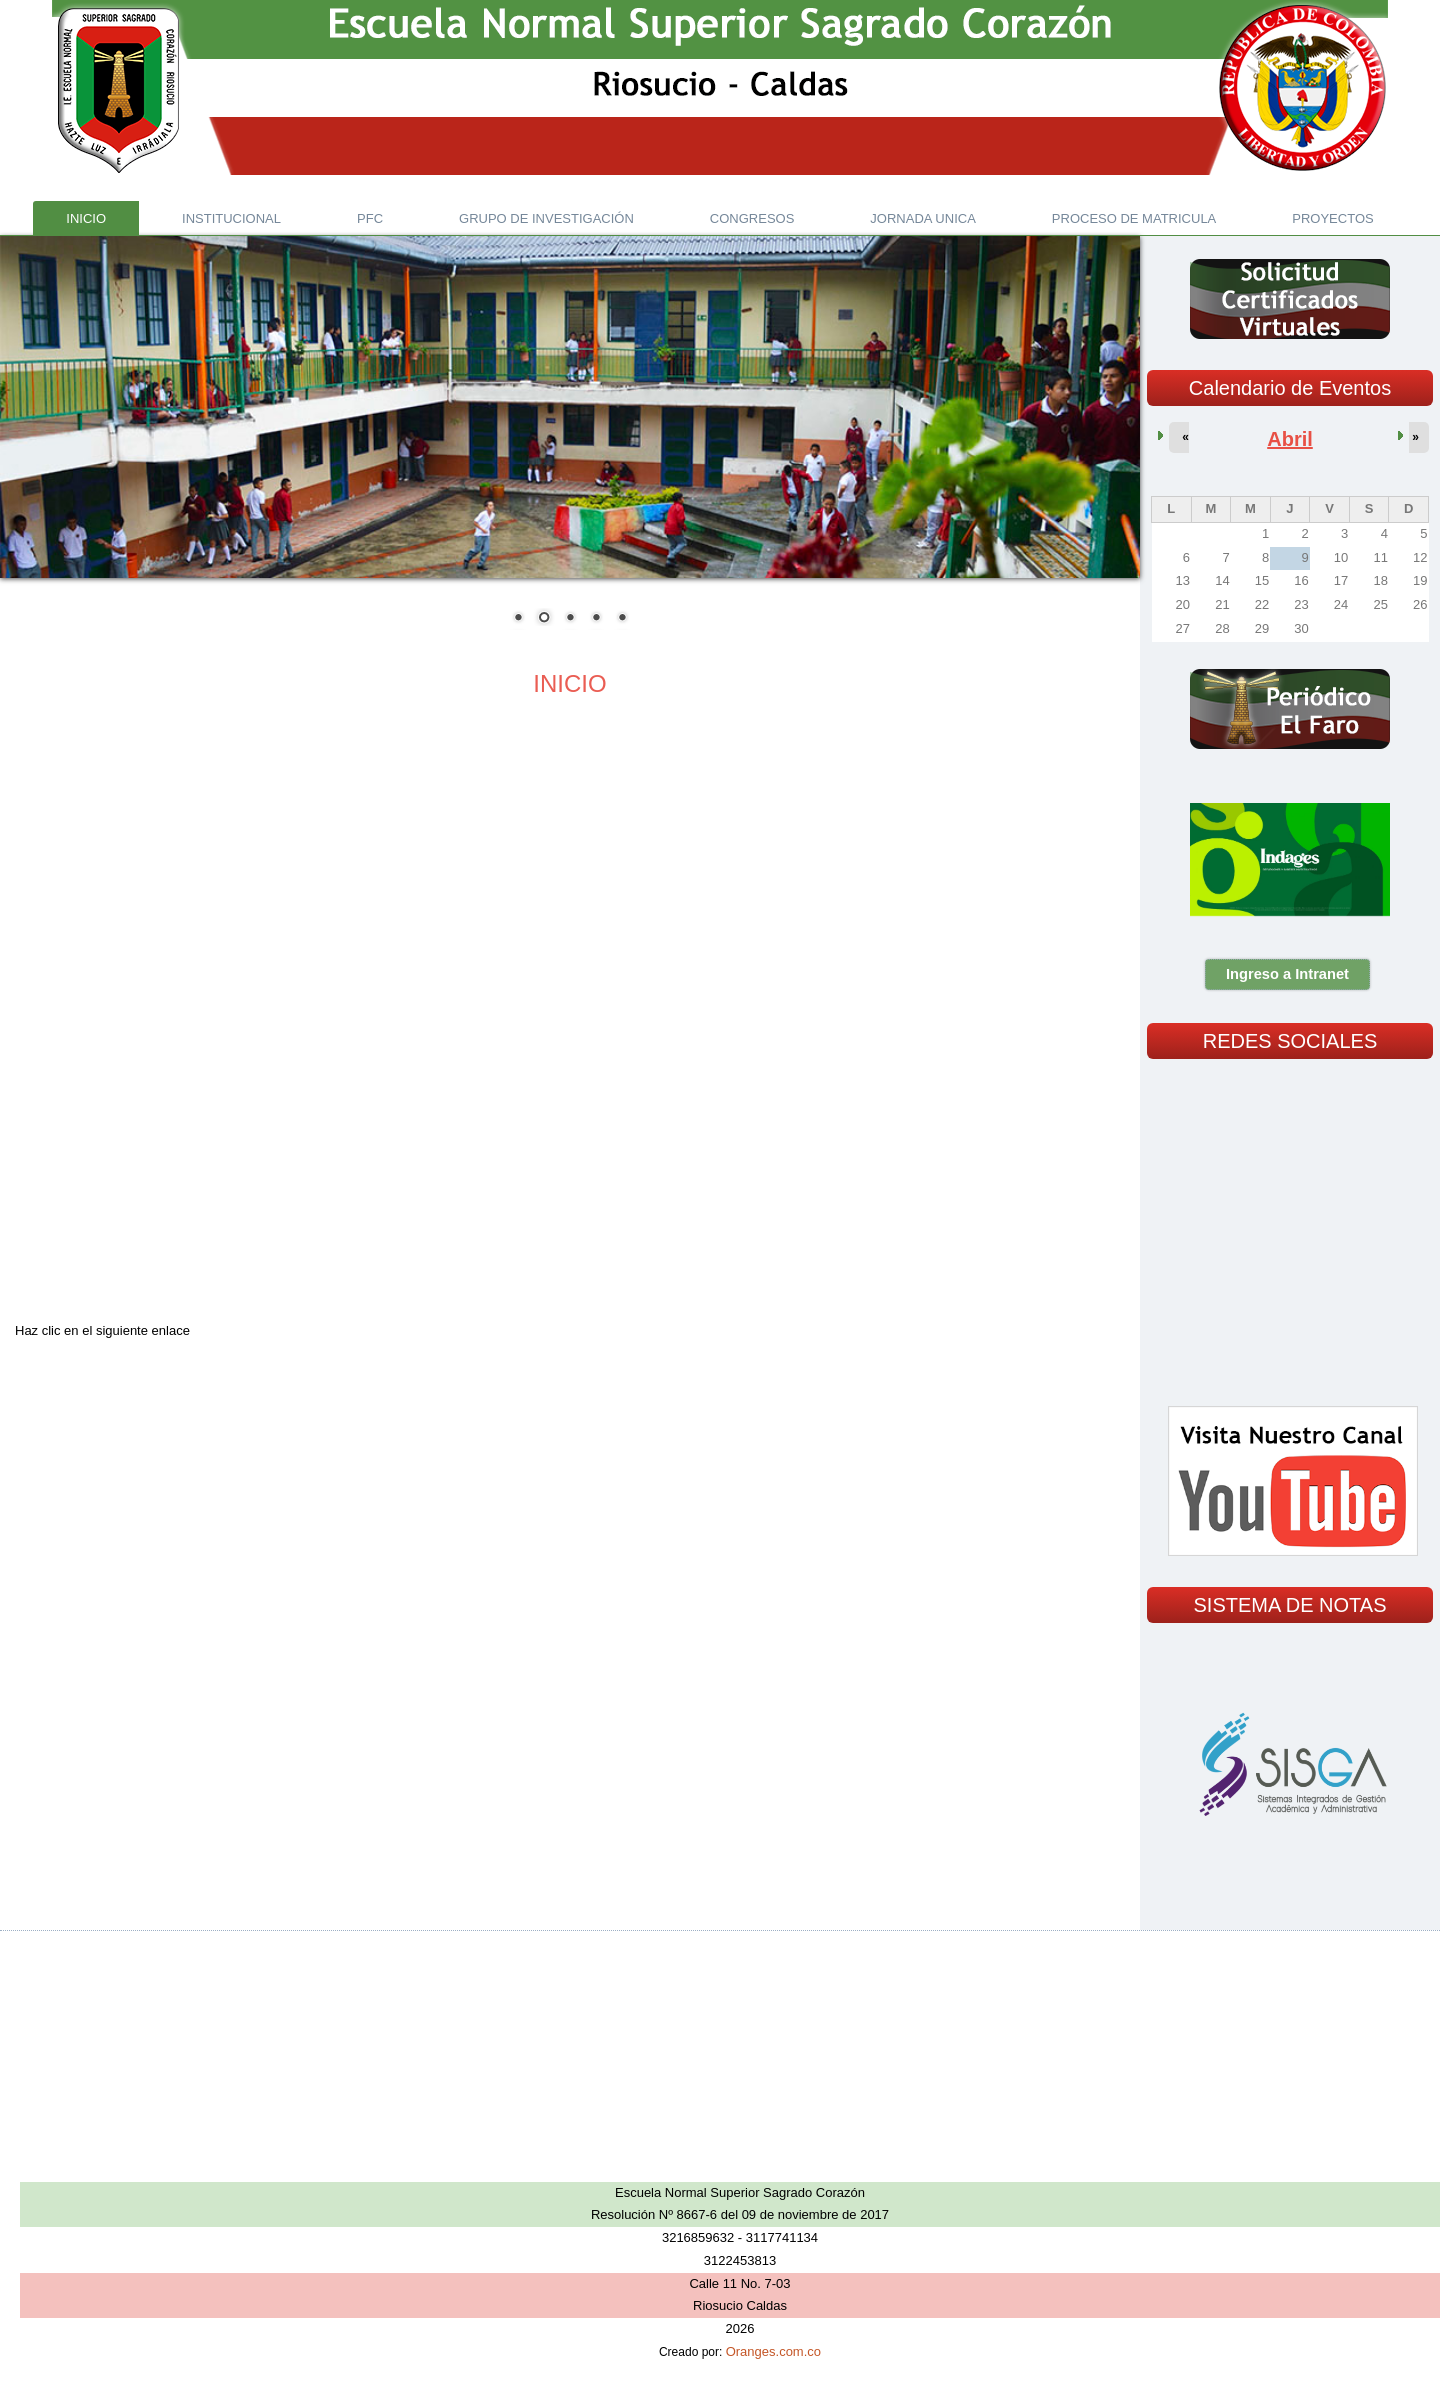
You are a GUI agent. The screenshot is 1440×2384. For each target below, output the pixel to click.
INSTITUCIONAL (231, 218)
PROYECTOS (1332, 218)
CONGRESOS (752, 218)
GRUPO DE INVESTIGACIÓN (546, 218)
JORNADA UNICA (922, 218)
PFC (370, 218)
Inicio (86, 218)
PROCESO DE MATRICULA (1134, 218)
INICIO (569, 683)
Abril (1290, 439)
